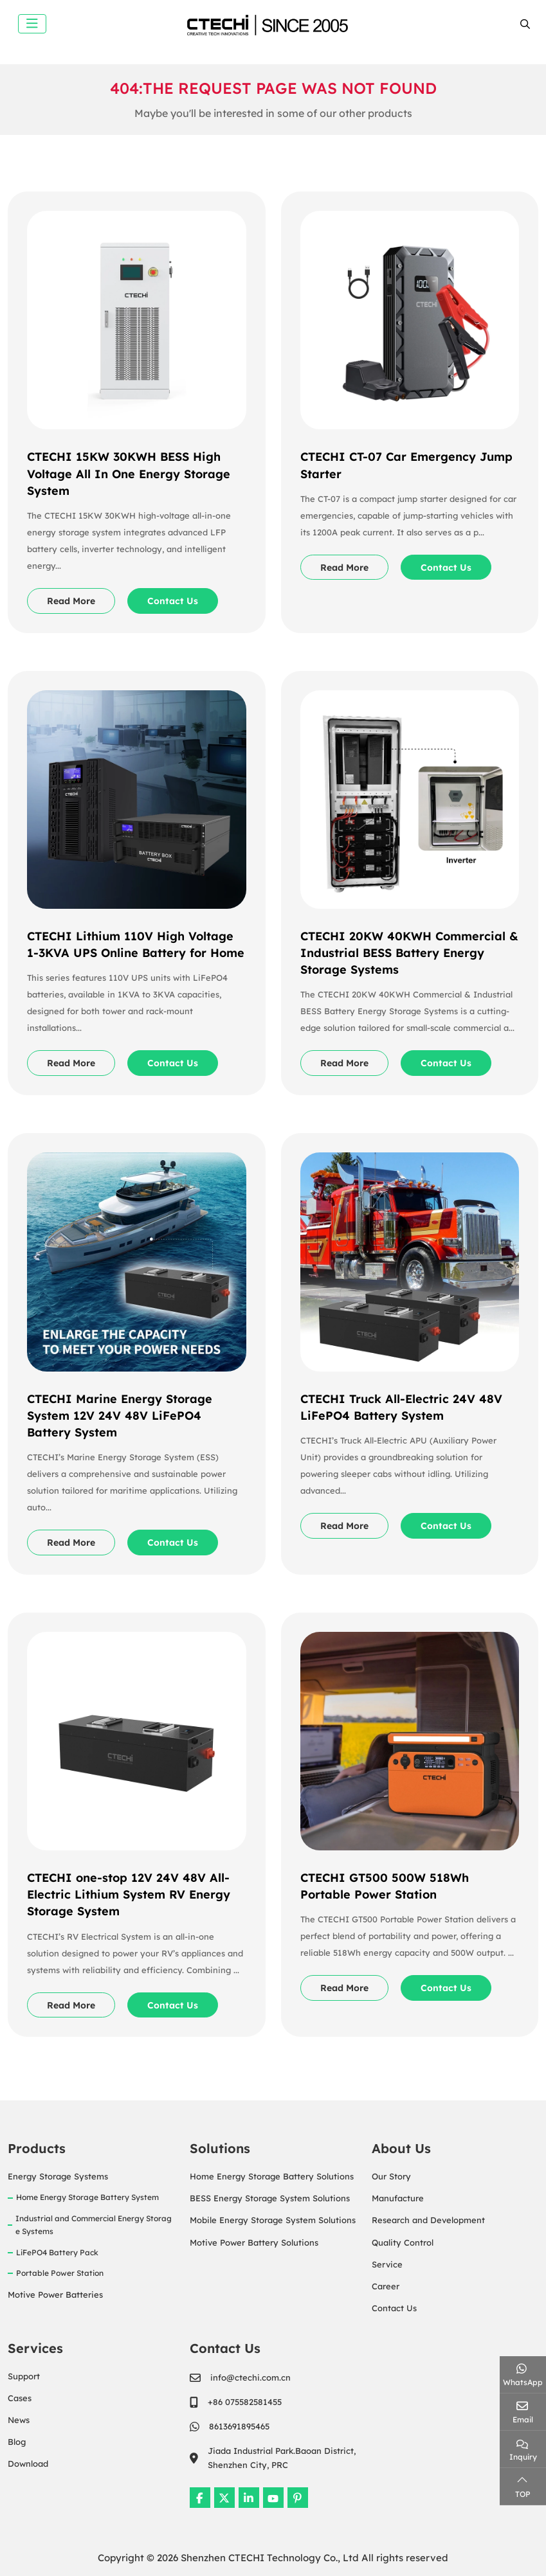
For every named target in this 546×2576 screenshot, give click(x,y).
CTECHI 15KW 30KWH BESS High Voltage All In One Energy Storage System (128, 473)
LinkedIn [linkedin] (249, 2497)
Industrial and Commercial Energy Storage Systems (93, 2225)
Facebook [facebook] (200, 2497)
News (19, 2420)
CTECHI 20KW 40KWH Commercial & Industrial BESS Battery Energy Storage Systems (409, 953)
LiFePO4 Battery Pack (57, 2252)
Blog (17, 2442)
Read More (71, 601)
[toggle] (32, 23)
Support (24, 2376)
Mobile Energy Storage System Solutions (273, 2220)
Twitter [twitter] (224, 2497)
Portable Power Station (60, 2273)
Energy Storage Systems (58, 2176)
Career (385, 2286)
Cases (20, 2398)
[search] (523, 24)
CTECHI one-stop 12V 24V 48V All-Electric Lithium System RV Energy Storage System (128, 1894)
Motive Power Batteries (55, 2294)
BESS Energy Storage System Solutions (270, 2198)
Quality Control (402, 2242)
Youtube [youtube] (273, 2497)
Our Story (391, 2176)
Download (28, 2463)
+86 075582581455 (245, 2402)
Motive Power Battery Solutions (254, 2242)
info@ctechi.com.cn (250, 2377)
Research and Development (428, 2220)
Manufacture (398, 2198)
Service (387, 2264)
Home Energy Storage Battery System (87, 2197)
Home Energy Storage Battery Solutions (272, 2176)
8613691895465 (239, 2426)
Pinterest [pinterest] (297, 2497)
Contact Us (172, 601)
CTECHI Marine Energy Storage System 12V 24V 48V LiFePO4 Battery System (119, 1415)
